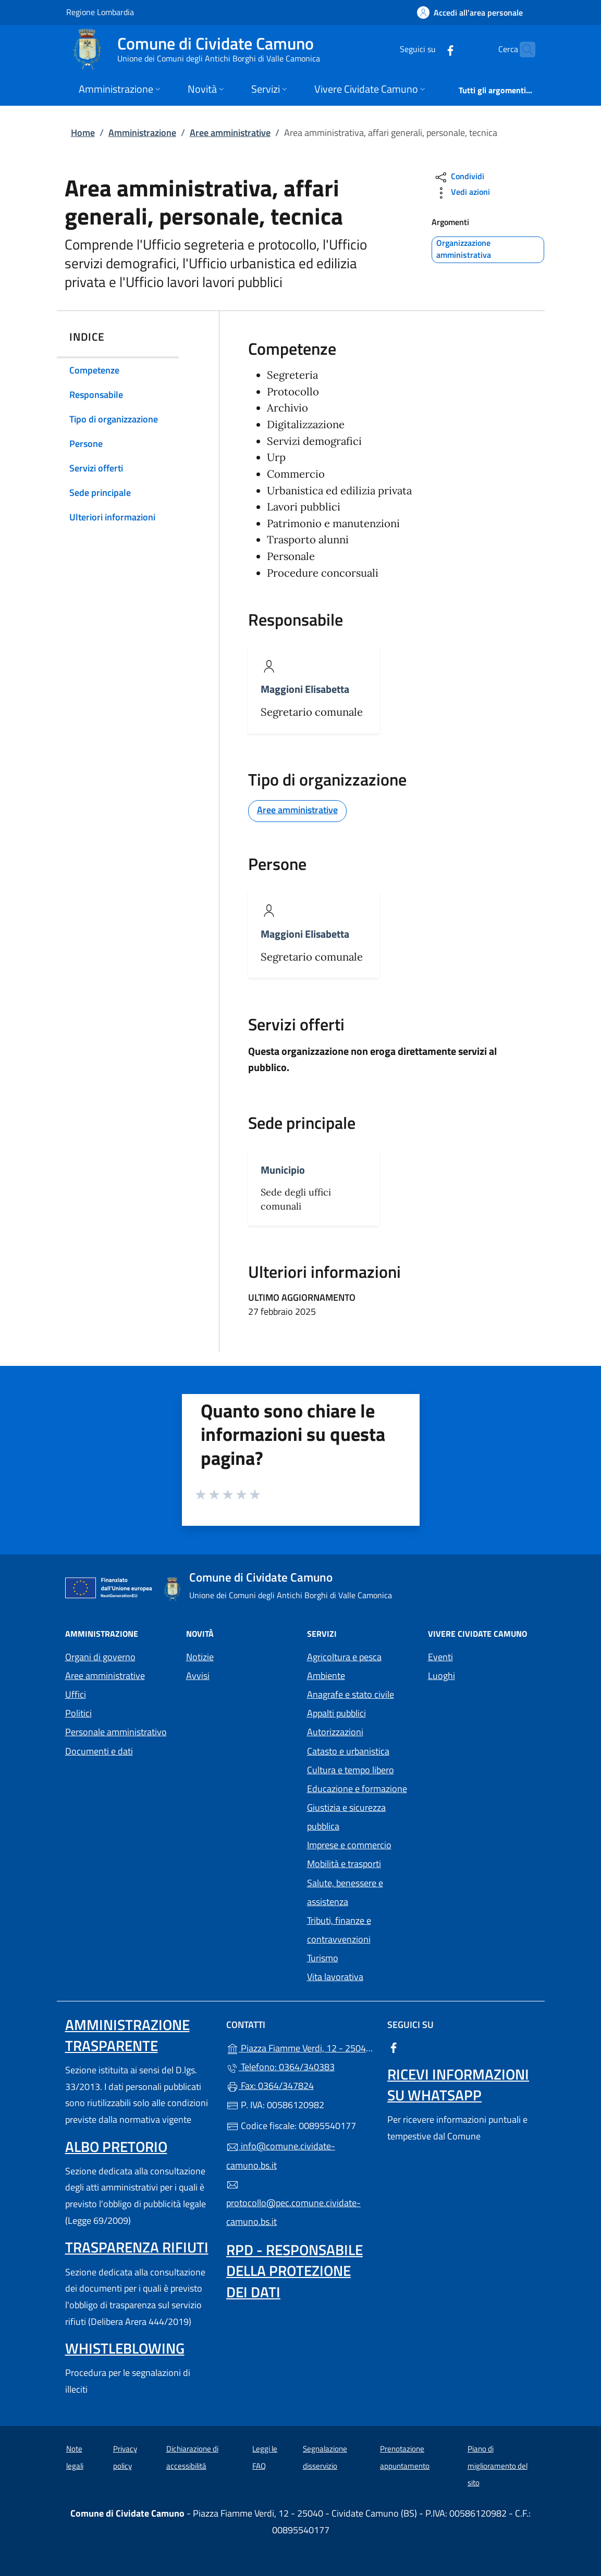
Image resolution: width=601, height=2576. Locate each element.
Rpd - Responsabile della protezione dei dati (294, 2270)
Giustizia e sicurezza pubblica (346, 1816)
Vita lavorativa (335, 1977)
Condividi (459, 177)
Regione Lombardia (100, 11)
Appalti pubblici (336, 1713)
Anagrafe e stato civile (350, 1694)
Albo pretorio (116, 2146)
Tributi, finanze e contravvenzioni (339, 1929)
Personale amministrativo (116, 1732)
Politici (78, 1713)
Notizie (200, 1657)
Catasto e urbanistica (348, 1751)
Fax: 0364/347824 (270, 2086)
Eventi (440, 1657)
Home (83, 133)
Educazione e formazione (357, 1789)
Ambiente (326, 1676)
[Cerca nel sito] (522, 49)
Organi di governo (100, 1657)
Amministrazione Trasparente (127, 2035)
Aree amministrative (230, 133)
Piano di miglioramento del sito (498, 2465)
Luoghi (441, 1676)
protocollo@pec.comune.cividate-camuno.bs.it (293, 2204)
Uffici (75, 1694)
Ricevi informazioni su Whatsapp (458, 2084)
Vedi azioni (462, 193)
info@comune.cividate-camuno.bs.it (280, 2155)
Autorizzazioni (335, 1732)
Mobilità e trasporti (344, 1864)
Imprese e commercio (349, 1845)
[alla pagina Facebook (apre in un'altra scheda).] (430, 49)
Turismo (322, 1958)
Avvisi (198, 1676)
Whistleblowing (125, 2348)
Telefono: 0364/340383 (280, 2067)
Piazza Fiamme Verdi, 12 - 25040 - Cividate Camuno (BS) (300, 2047)
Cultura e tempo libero (350, 1770)
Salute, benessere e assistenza (345, 1892)
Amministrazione (142, 133)
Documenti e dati (99, 1751)
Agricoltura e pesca (344, 1657)
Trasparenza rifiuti (136, 2247)
